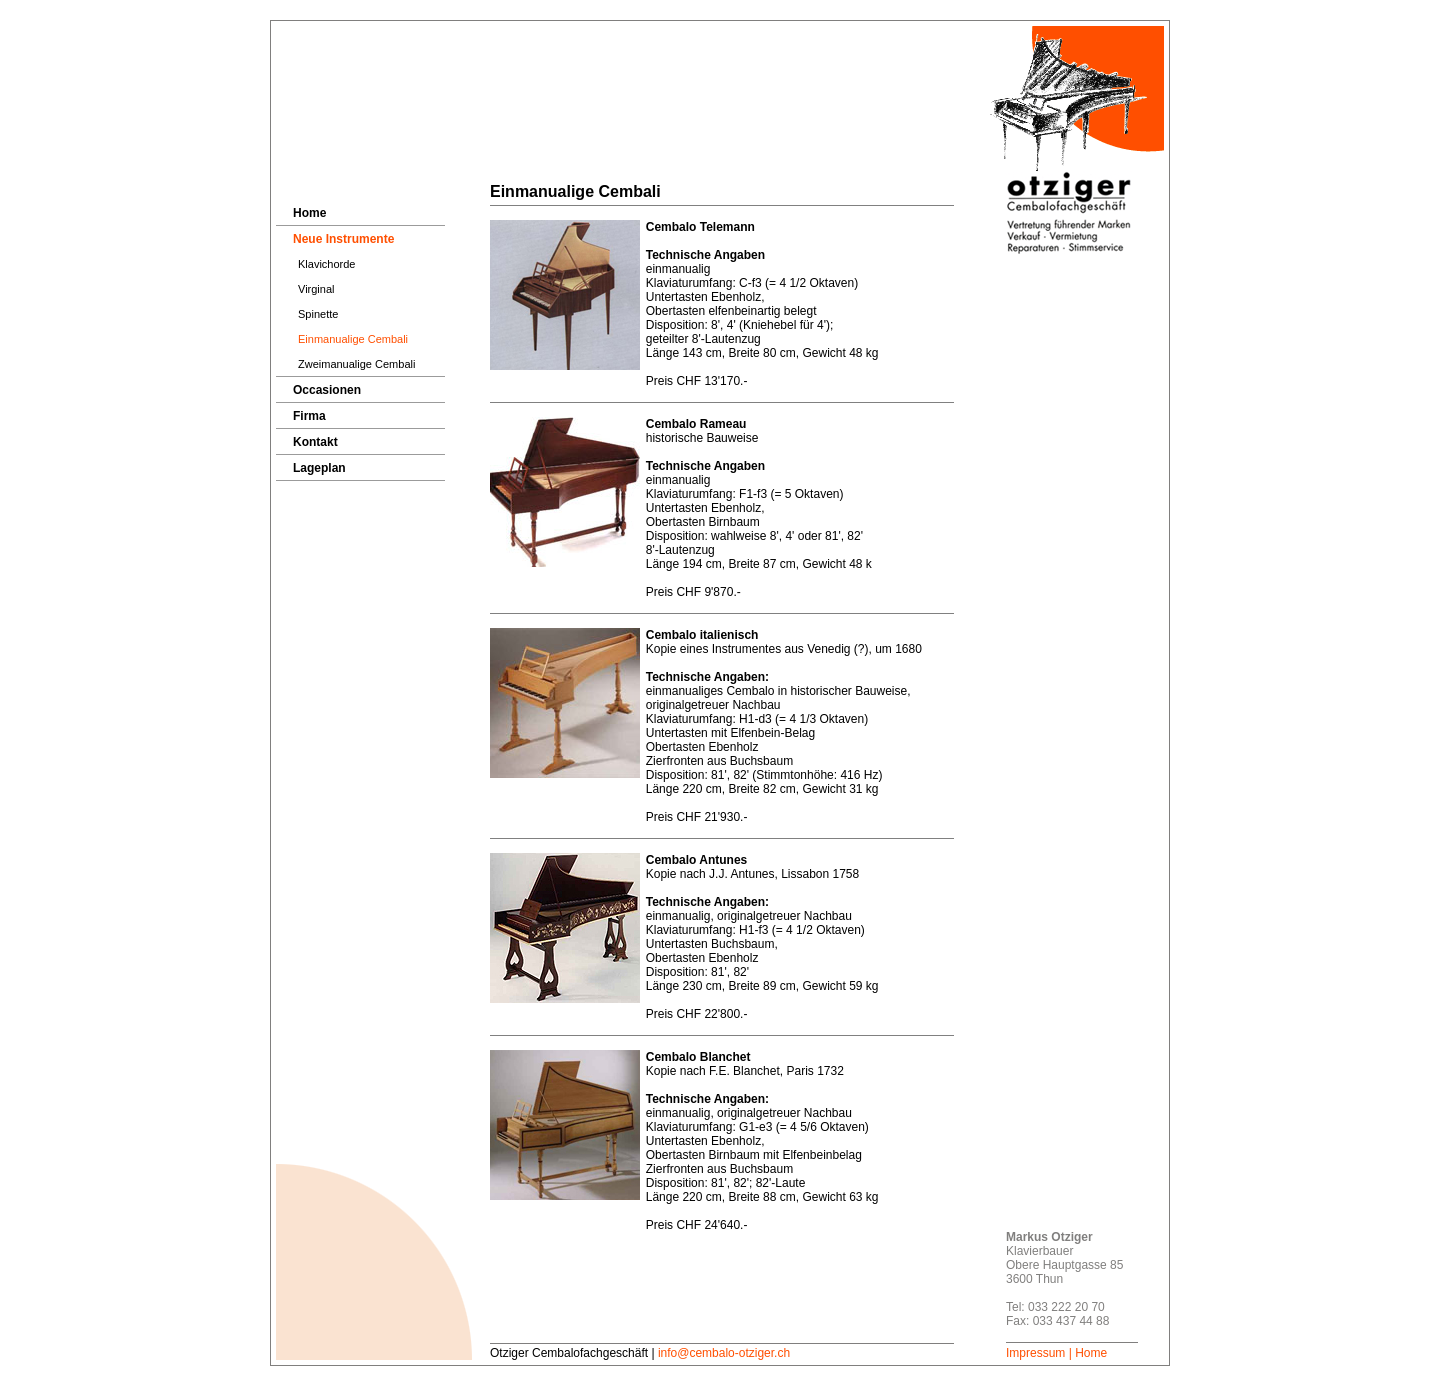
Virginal (316, 289)
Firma (309, 416)
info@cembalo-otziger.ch (724, 1353)
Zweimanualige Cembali (356, 364)
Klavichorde (326, 264)
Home (309, 213)
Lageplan (319, 468)
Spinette (318, 314)
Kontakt (315, 442)
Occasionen (327, 390)
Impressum (1035, 1353)
